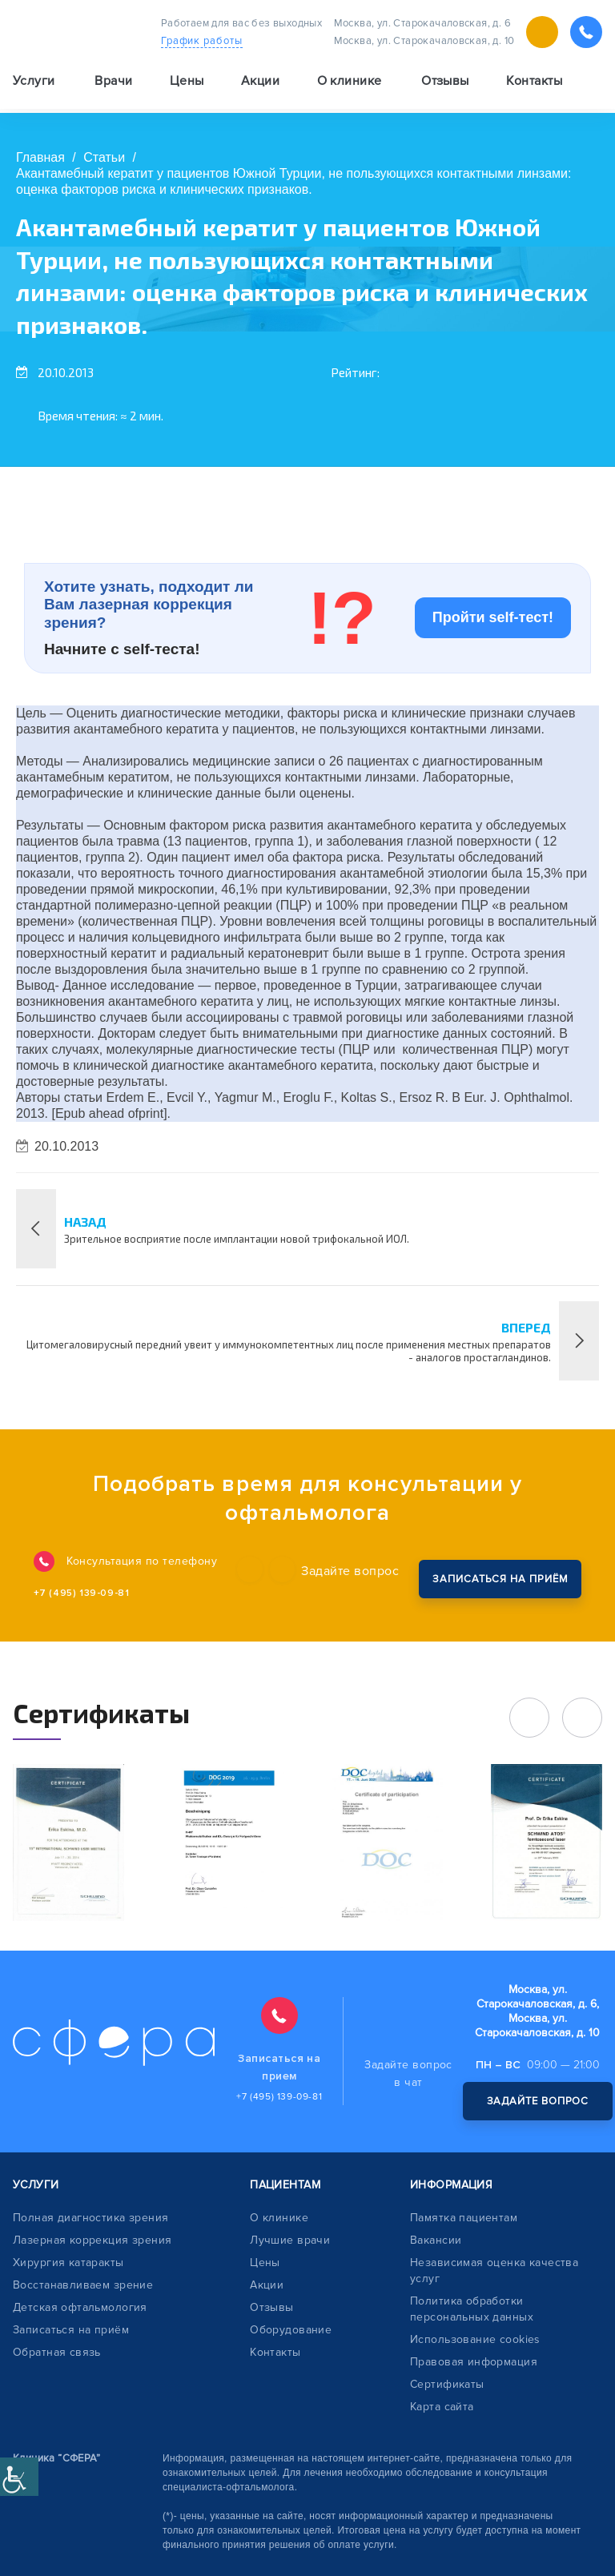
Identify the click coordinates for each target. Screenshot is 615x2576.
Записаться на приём (71, 2330)
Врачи (113, 85)
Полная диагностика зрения (91, 2217)
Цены (187, 85)
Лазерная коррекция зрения (92, 2240)
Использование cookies (475, 2339)
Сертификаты (447, 2384)
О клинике (279, 2217)
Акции (260, 85)
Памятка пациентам (463, 2217)
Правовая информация (473, 2362)
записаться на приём (497, 1575)
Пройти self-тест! (492, 617)
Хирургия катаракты (68, 2262)
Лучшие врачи (290, 2240)
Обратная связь (57, 2352)
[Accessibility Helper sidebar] (19, 2476)
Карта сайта (442, 2406)
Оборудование (291, 2330)
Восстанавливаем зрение (83, 2285)
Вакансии (435, 2240)
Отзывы (445, 85)
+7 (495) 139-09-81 (85, 1593)
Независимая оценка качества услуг (494, 2270)
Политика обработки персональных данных (471, 2309)
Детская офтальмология (80, 2307)
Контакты (534, 85)
